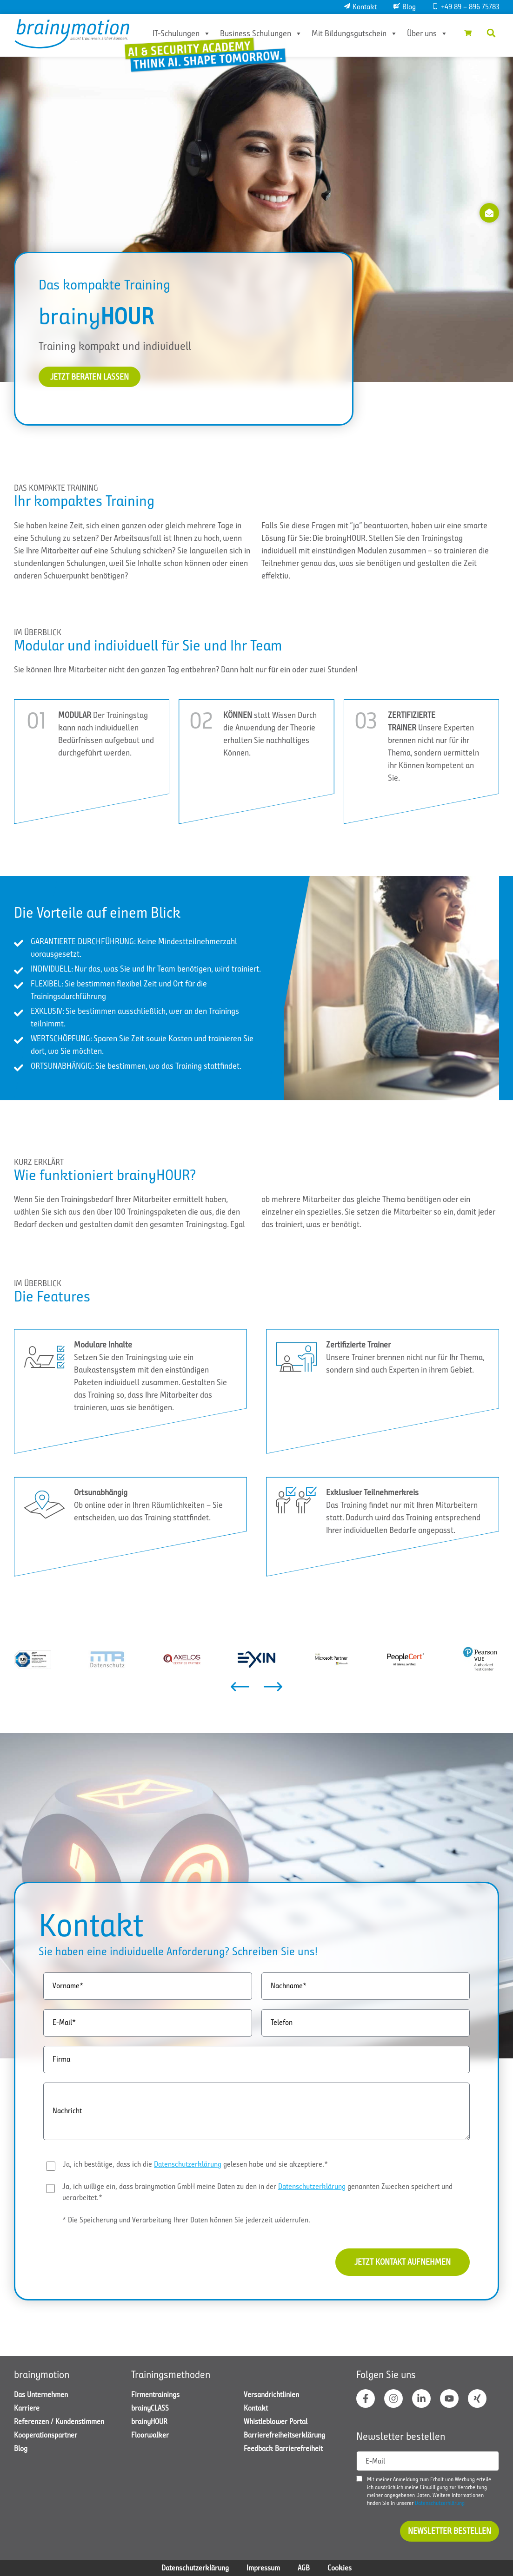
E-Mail (375, 2461)
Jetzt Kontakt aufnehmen (402, 2261)
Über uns (427, 33)
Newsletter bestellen (449, 2531)
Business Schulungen (261, 33)
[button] (491, 33)
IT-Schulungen (182, 33)
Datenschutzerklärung (187, 2163)
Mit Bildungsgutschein (355, 33)
